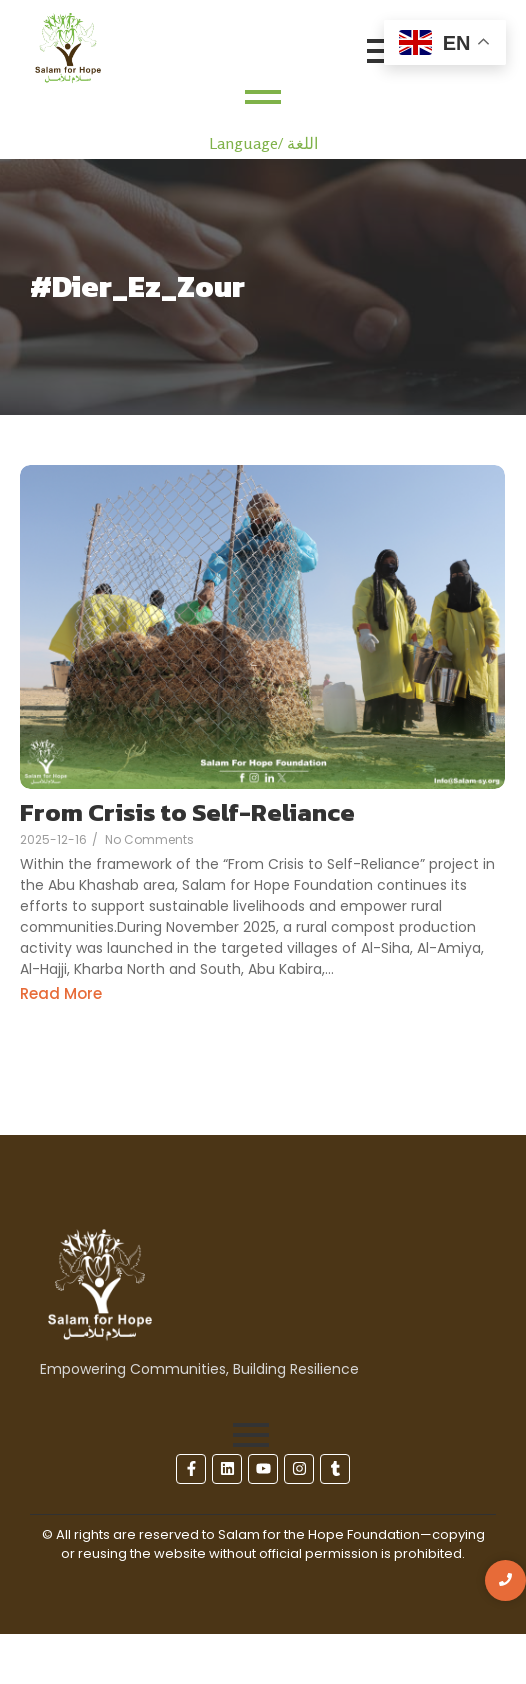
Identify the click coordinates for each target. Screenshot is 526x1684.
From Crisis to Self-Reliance (187, 813)
